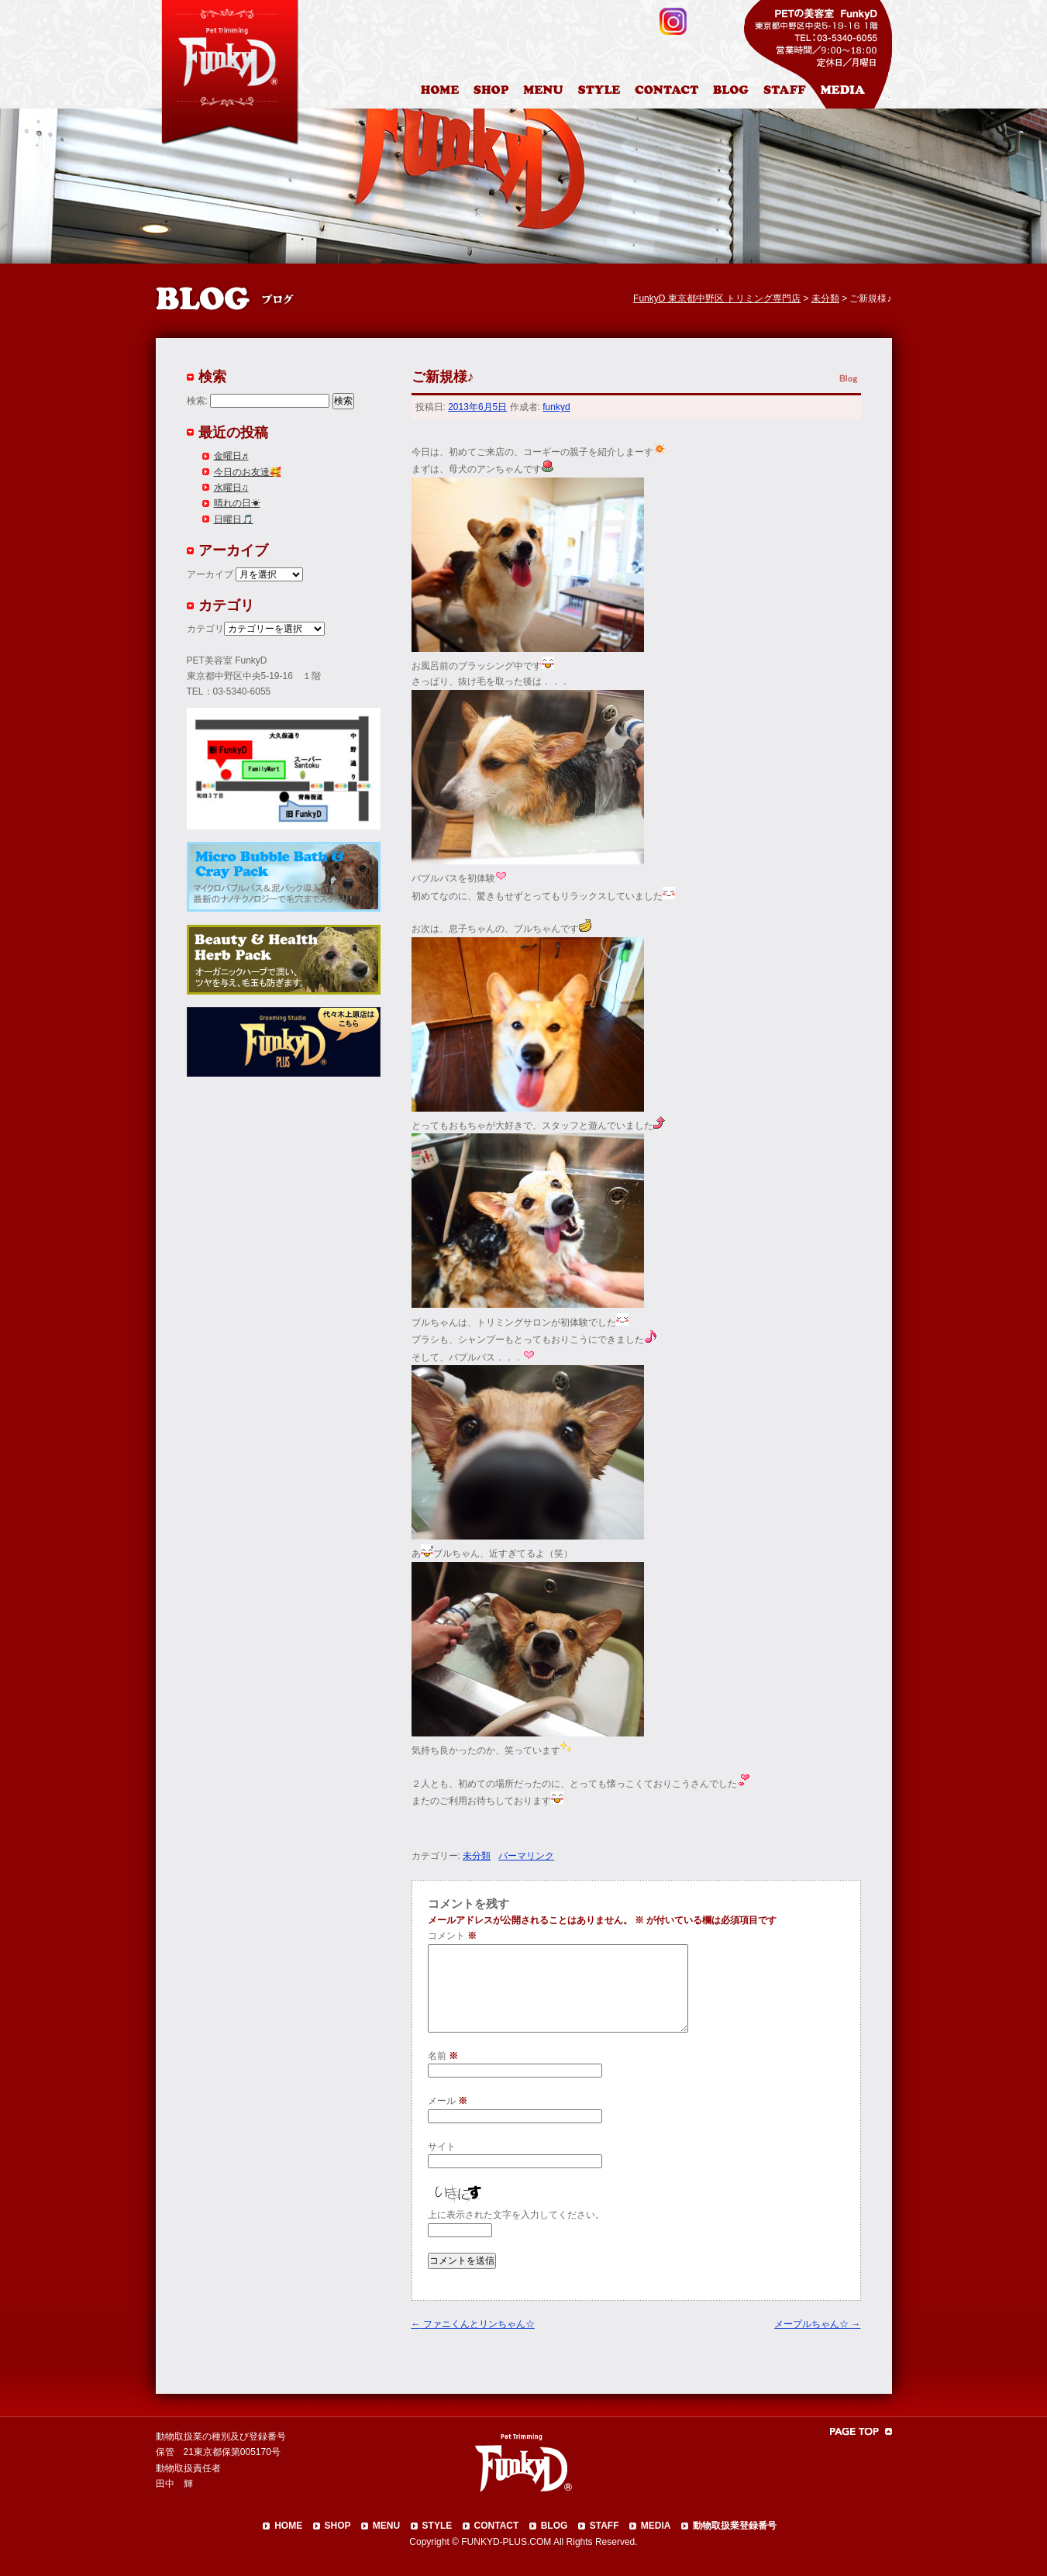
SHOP (338, 2525)
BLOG (554, 2525)
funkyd (556, 407)
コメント (452, 1935)
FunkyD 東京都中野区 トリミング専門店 (717, 298)
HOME (441, 92)
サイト (442, 2146)
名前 (443, 2055)
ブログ (737, 92)
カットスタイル (602, 92)
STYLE (437, 2525)
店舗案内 (493, 92)
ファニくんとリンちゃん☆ (473, 2324)
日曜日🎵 (233, 519)
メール (447, 2100)
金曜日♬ (231, 455)
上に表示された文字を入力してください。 (516, 2214)
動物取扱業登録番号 (735, 2525)
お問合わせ (672, 92)
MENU (386, 2525)
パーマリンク (526, 1855)
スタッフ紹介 (789, 92)
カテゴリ (205, 628)
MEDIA (656, 2525)
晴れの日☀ (237, 503)
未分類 (477, 1855)
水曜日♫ (231, 487)
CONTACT (496, 2525)
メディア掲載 (852, 92)
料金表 (544, 92)
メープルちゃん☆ (817, 2324)
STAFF (604, 2525)
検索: (197, 400)
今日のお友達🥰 (247, 472)
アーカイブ (210, 574)
